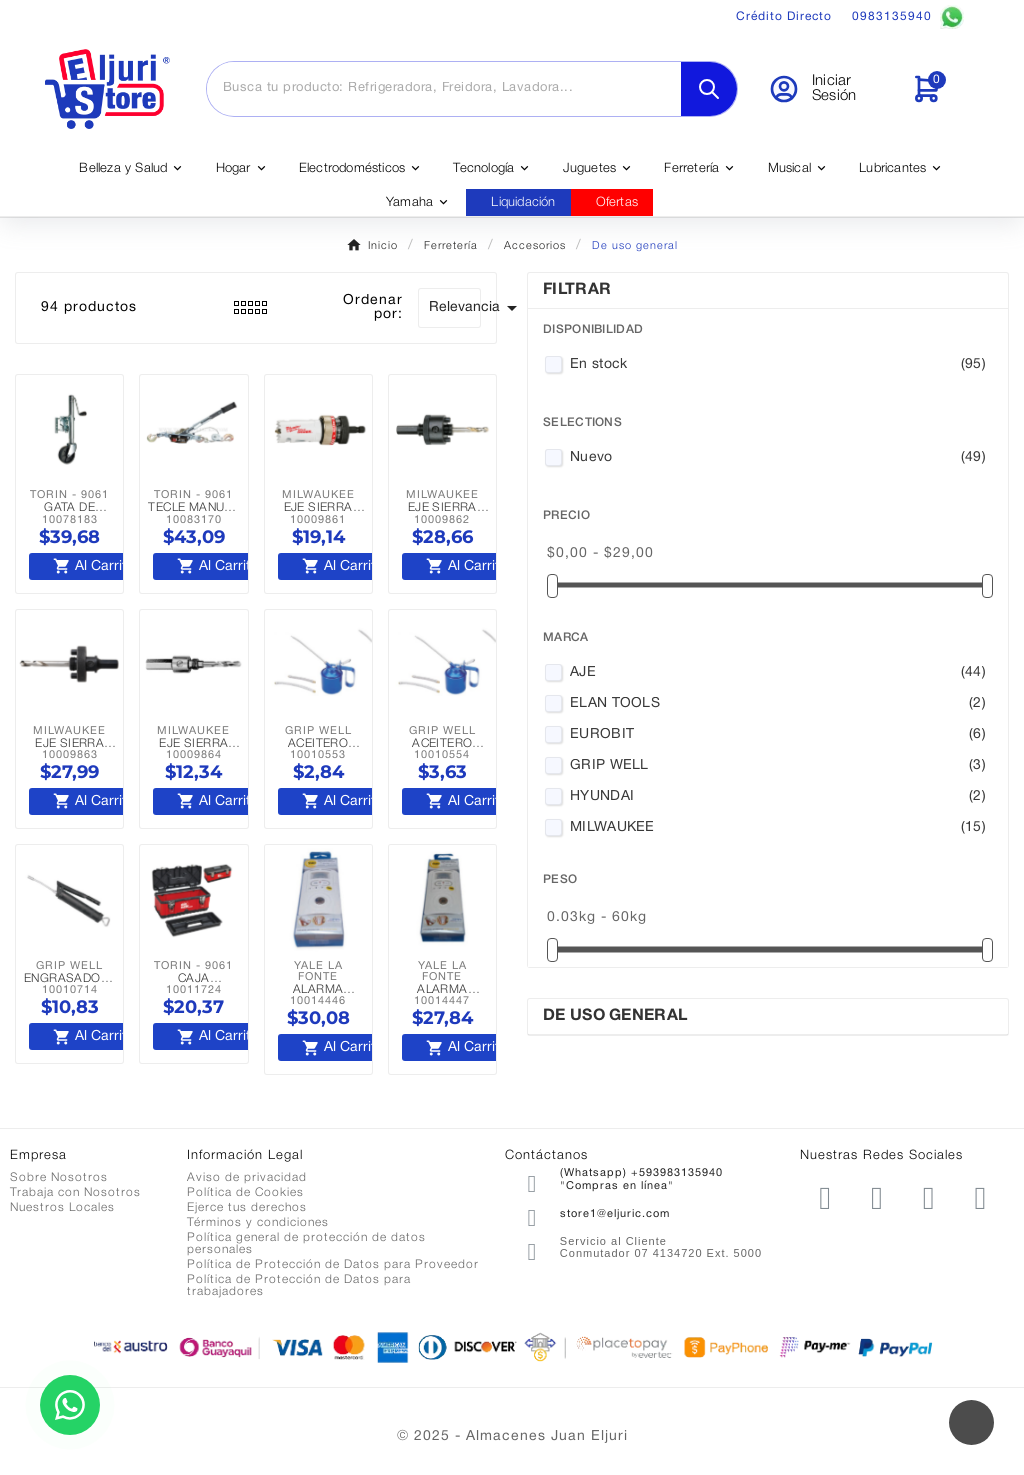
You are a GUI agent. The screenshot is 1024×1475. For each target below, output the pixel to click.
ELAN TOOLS (778, 704)
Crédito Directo (784, 16)
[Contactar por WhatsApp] (70, 1405)
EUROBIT (778, 735)
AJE (778, 673)
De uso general (615, 1016)
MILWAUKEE (778, 828)
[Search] (709, 89)
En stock (778, 365)
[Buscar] (444, 88)
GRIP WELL (778, 766)
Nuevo (778, 458)
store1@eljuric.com (615, 1214)
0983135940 (908, 17)
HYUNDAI (778, 797)
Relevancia (455, 308)
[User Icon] (827, 89)
